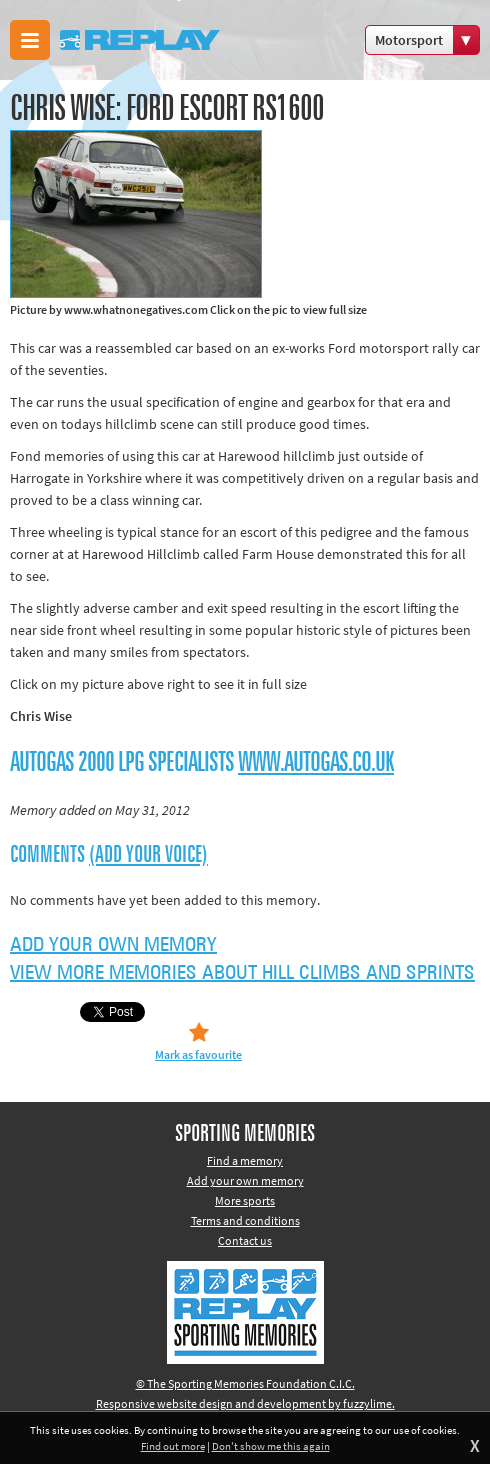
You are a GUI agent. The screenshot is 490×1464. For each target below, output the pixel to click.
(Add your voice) (148, 855)
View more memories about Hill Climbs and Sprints (242, 973)
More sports (245, 1200)
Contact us (245, 1240)
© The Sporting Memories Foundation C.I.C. (245, 1383)
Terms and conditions (245, 1220)
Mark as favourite (198, 1054)
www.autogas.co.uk (316, 763)
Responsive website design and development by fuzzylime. (245, 1403)
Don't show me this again (271, 1446)
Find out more (173, 1446)
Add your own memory (113, 945)
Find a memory (245, 1160)
